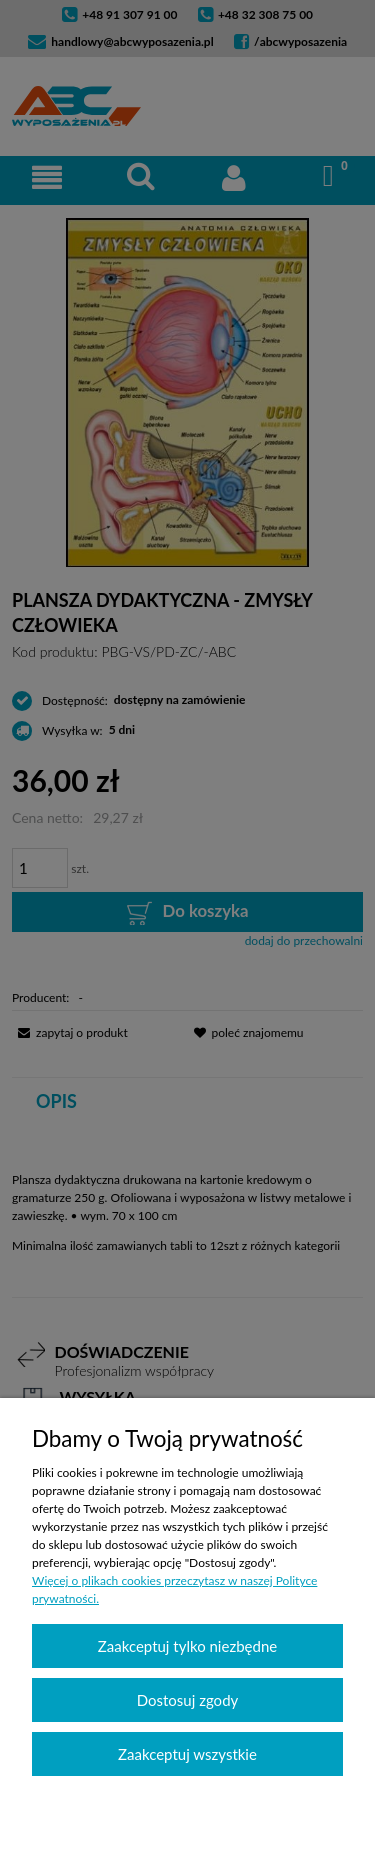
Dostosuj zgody (188, 1700)
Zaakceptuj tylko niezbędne (187, 1646)
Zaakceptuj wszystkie (187, 1754)
